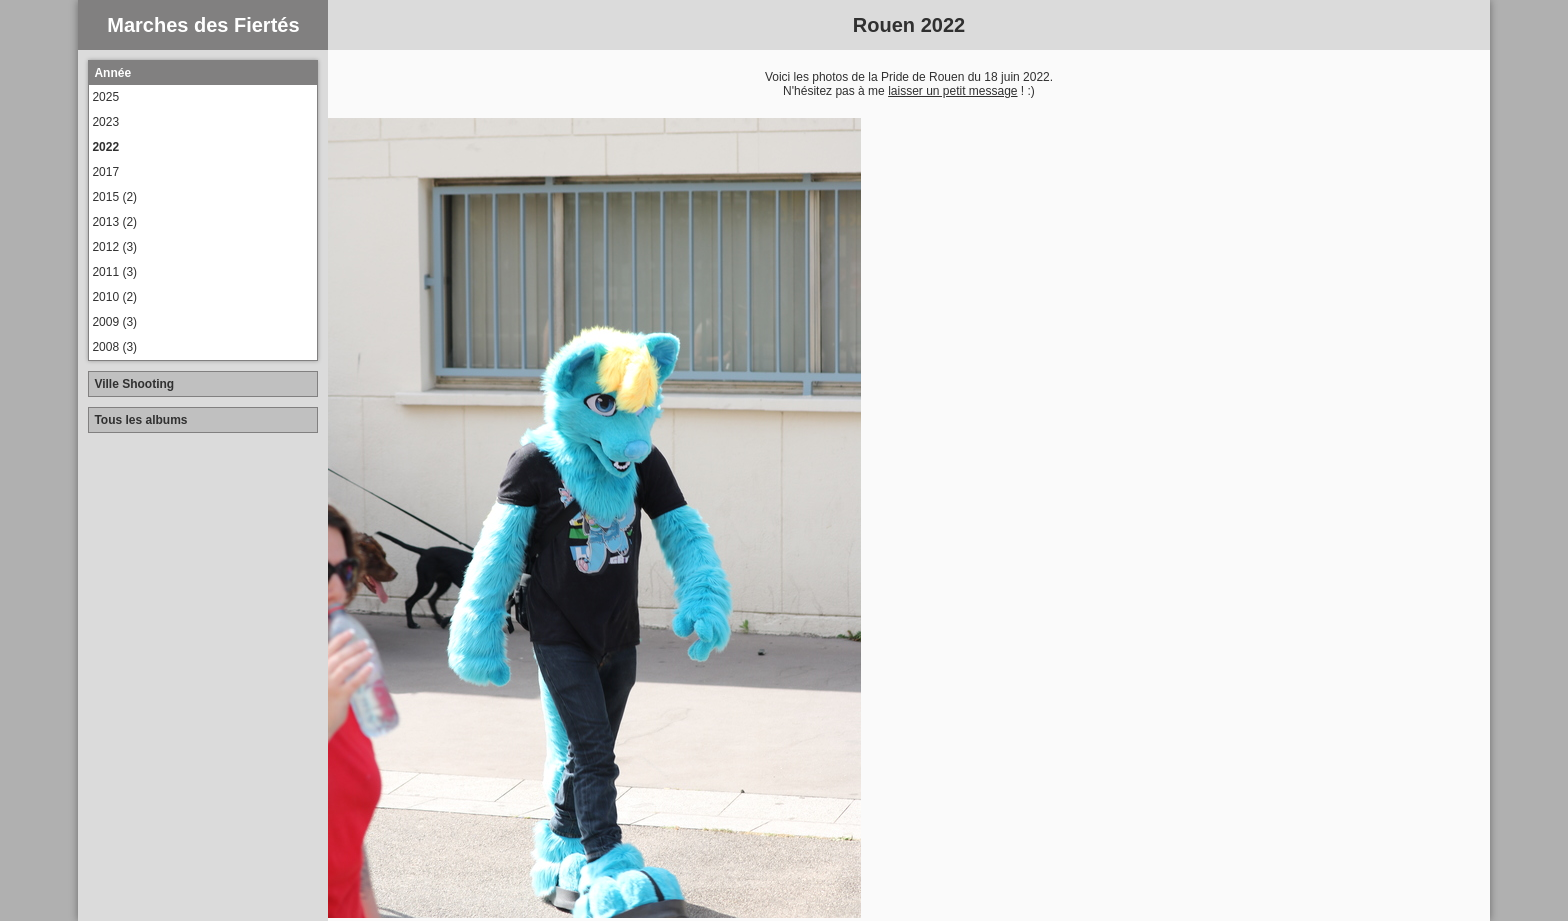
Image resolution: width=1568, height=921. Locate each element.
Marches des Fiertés (203, 25)
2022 (105, 147)
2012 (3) (114, 247)
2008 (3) (114, 347)
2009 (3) (114, 322)
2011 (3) (114, 272)
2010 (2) (114, 297)
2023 (105, 122)
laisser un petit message (952, 91)
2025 (105, 97)
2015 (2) (114, 197)
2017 (105, 172)
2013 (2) (114, 222)
